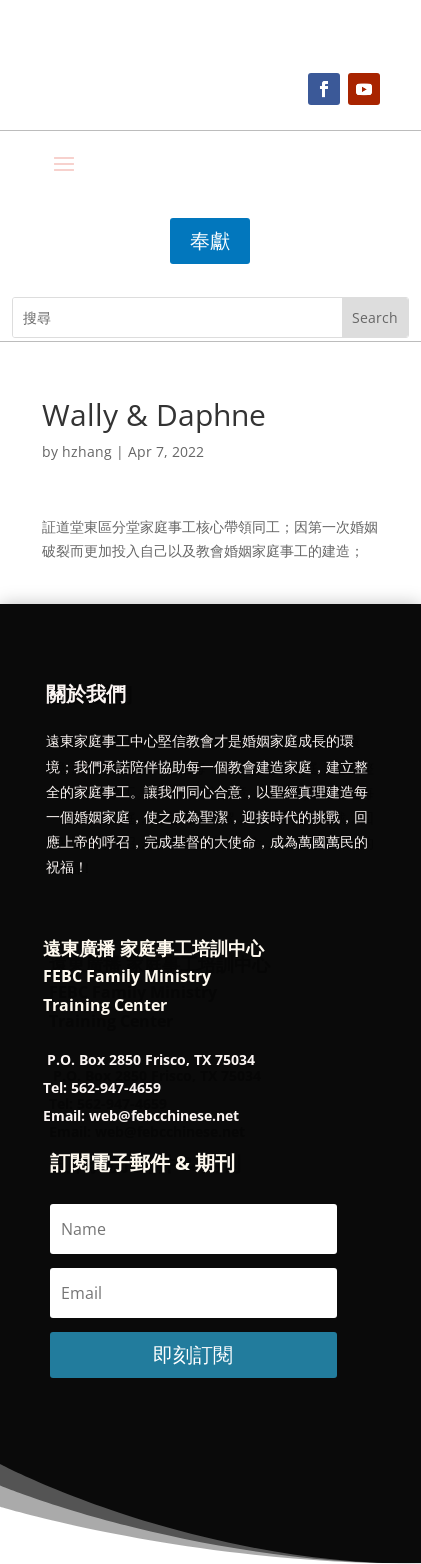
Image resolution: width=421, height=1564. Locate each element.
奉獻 (210, 240)
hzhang (87, 451)
